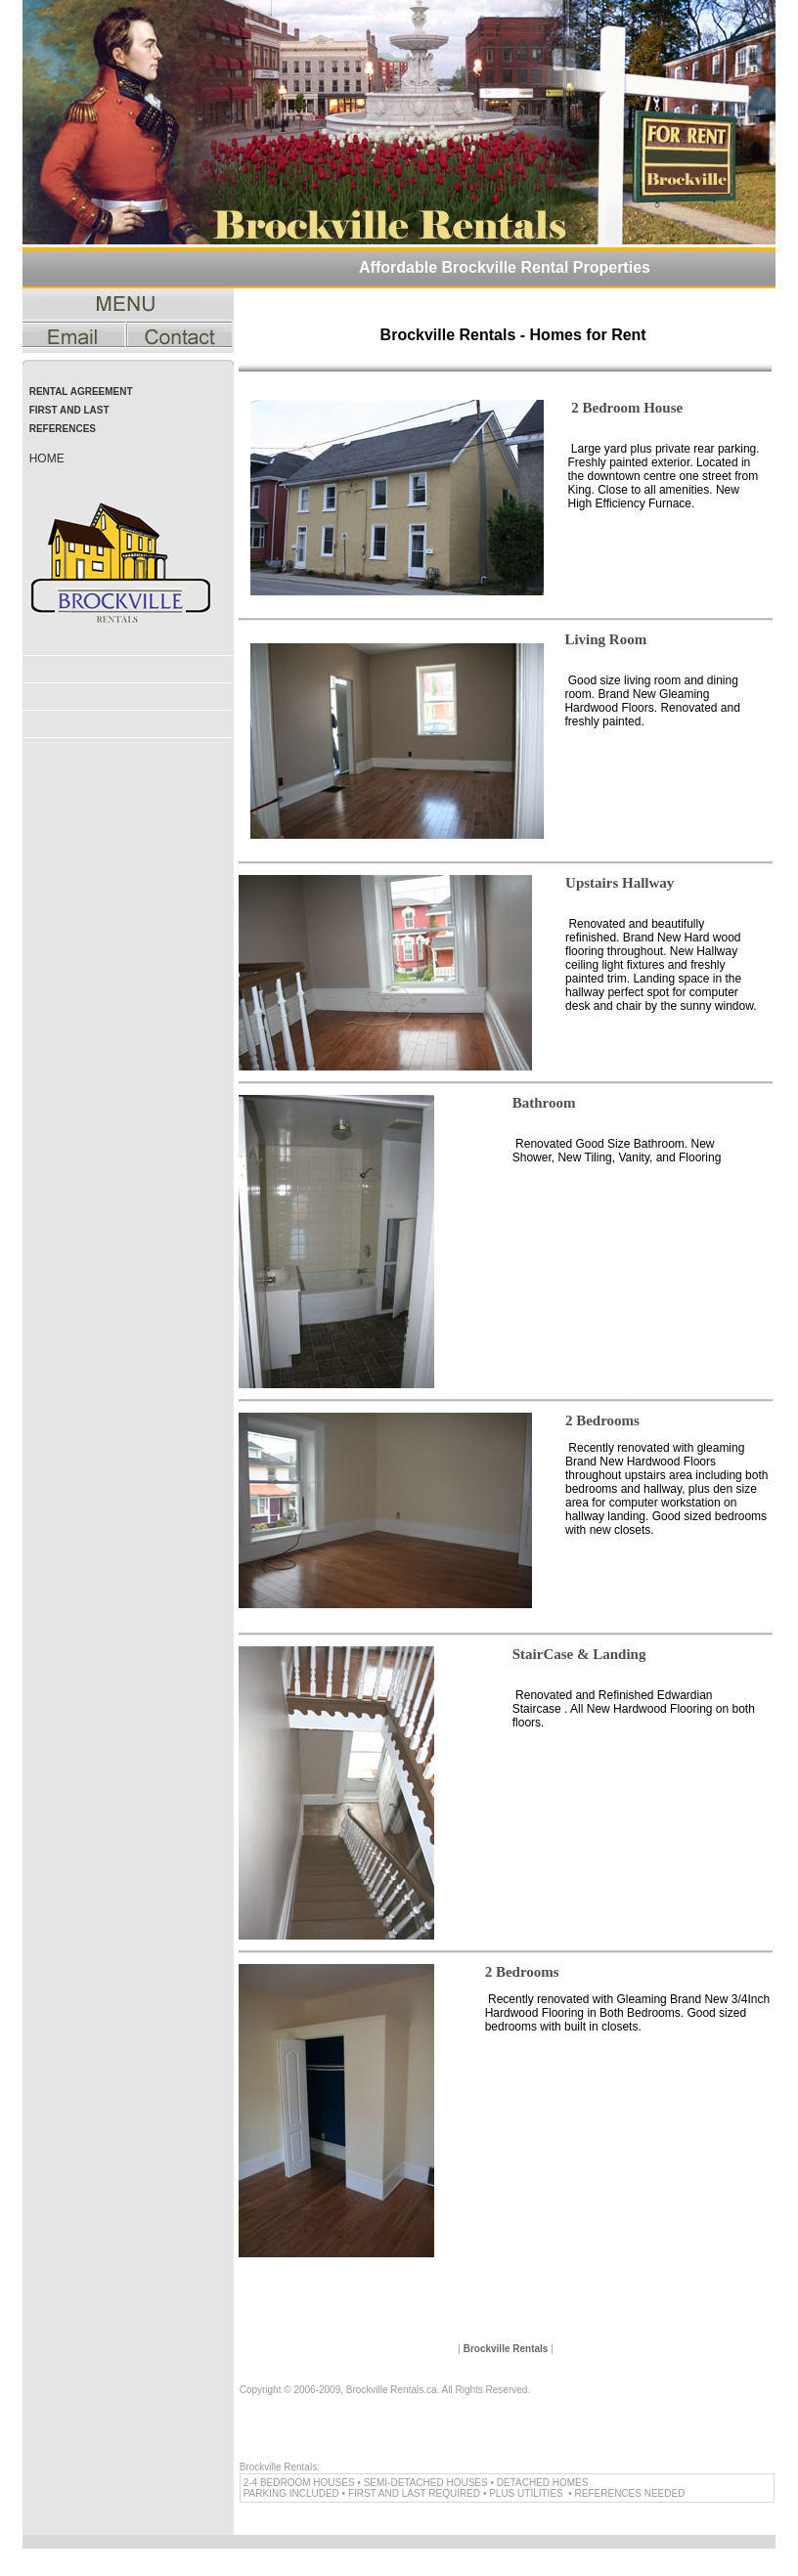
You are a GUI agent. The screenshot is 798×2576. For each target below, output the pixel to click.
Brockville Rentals (506, 2348)
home (47, 458)
